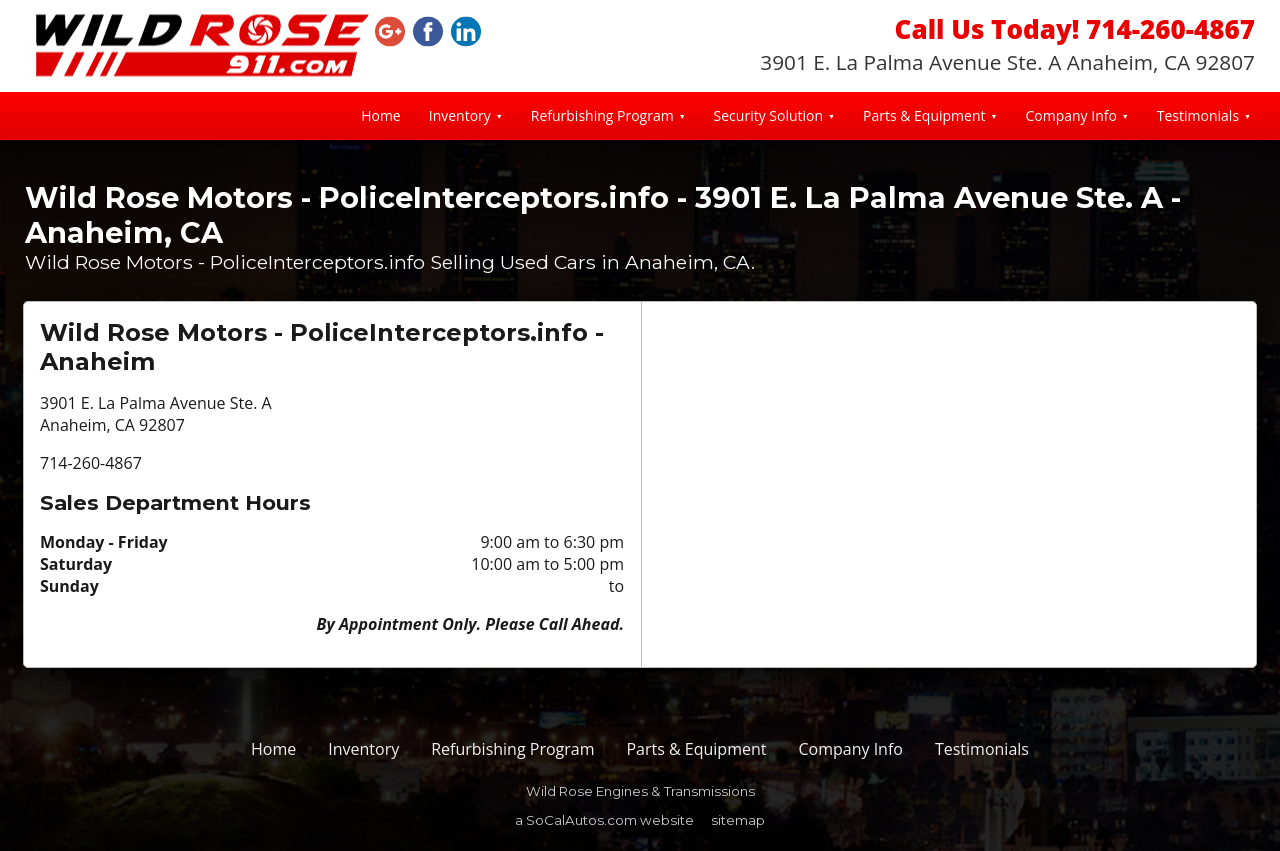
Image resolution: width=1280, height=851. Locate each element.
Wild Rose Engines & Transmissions (640, 791)
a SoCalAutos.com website (604, 820)
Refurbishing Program (602, 115)
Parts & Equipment (924, 115)
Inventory (460, 115)
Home (381, 115)
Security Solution (768, 115)
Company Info (1070, 115)
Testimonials (1198, 115)
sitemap (738, 820)
